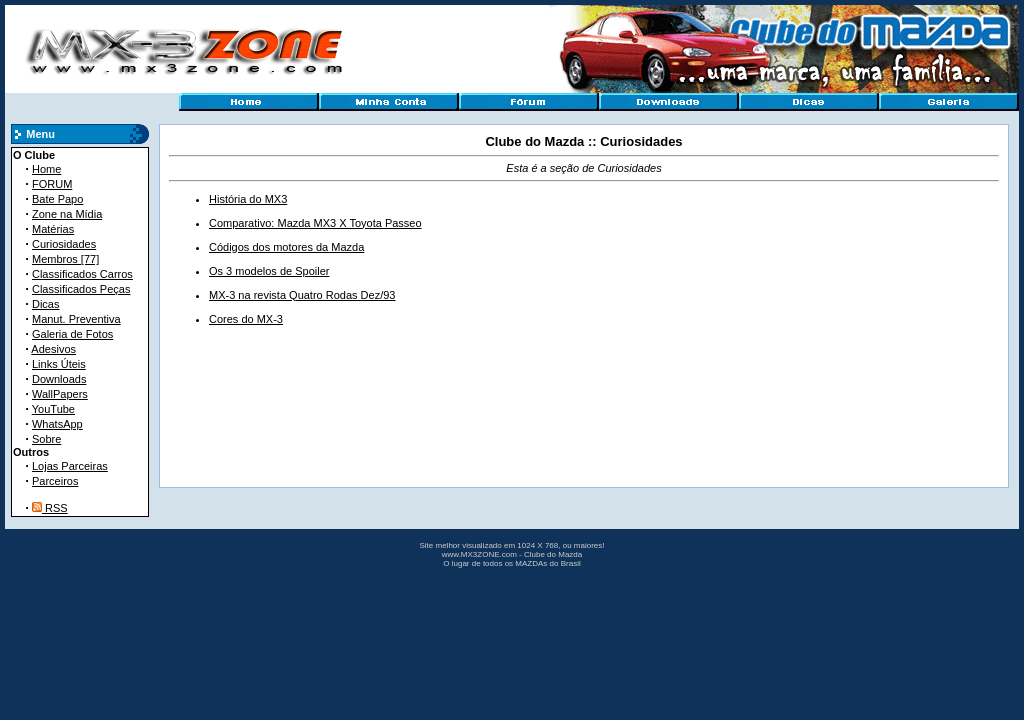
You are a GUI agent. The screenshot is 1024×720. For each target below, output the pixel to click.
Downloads (59, 379)
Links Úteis (59, 364)
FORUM (52, 184)
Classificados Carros (82, 274)
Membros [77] (65, 259)
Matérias (53, 229)
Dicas (46, 304)
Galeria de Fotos (72, 334)
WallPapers (60, 394)
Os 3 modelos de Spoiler (269, 271)
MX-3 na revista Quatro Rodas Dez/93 (302, 295)
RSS (50, 508)
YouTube (53, 409)
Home (46, 169)
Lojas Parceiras (70, 466)
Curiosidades (64, 244)
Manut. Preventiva (76, 319)
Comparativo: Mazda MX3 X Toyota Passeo (315, 223)
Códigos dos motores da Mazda (286, 247)
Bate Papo (57, 199)
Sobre (46, 439)
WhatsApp (57, 424)
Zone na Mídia (67, 214)
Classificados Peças (81, 289)
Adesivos (53, 349)
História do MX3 (248, 199)
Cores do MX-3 (246, 319)
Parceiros (55, 481)
